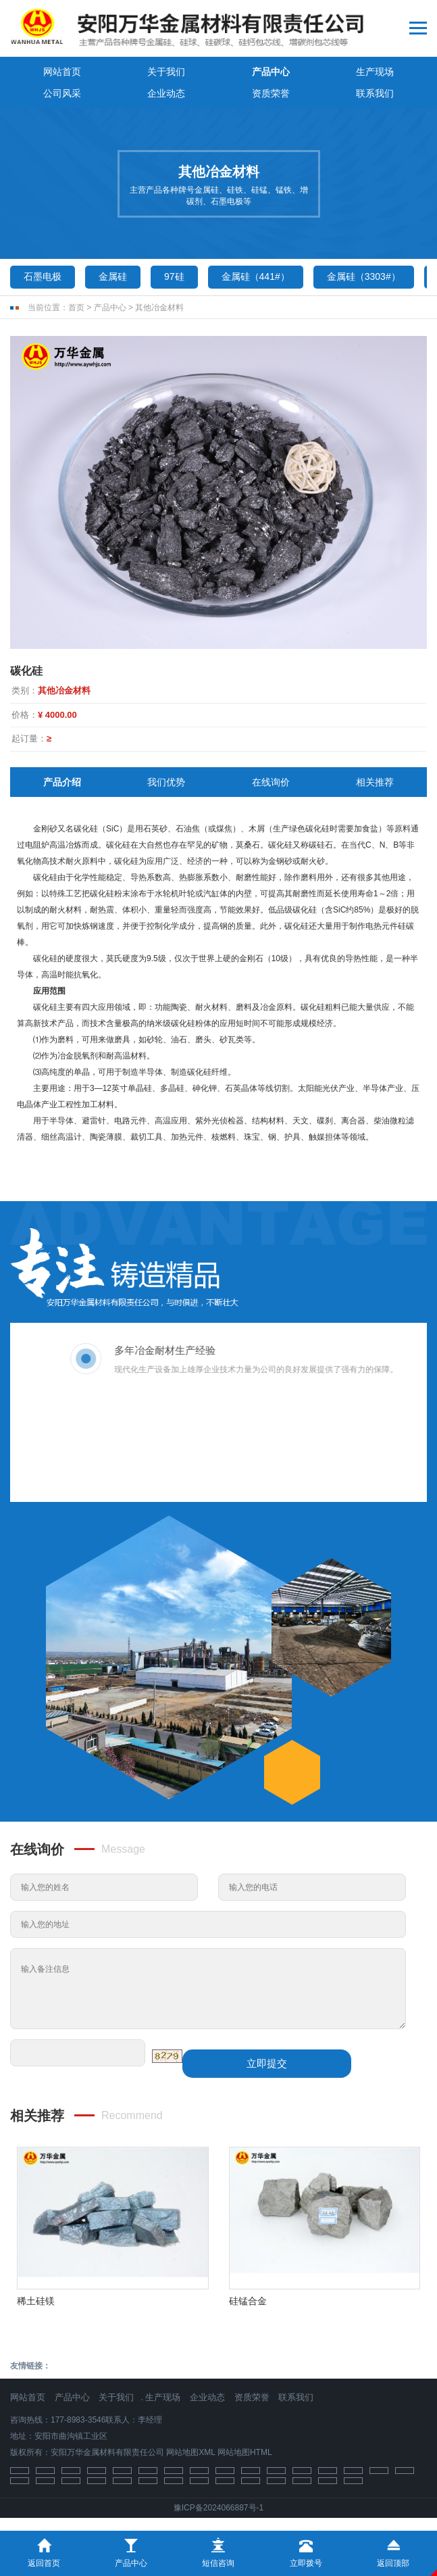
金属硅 (113, 276)
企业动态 (166, 93)
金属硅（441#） (256, 276)
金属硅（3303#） (364, 276)
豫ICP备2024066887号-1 (218, 2507)
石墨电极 (42, 276)
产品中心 (271, 71)
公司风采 (62, 93)
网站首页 (62, 71)
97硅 (174, 276)
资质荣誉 (271, 93)
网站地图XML (190, 2452)
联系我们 (375, 93)
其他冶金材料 (159, 307)
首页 (76, 307)
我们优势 (166, 782)
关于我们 (166, 71)
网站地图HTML (244, 2452)
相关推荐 (375, 782)
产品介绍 (62, 782)
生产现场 (375, 71)
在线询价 (271, 782)
